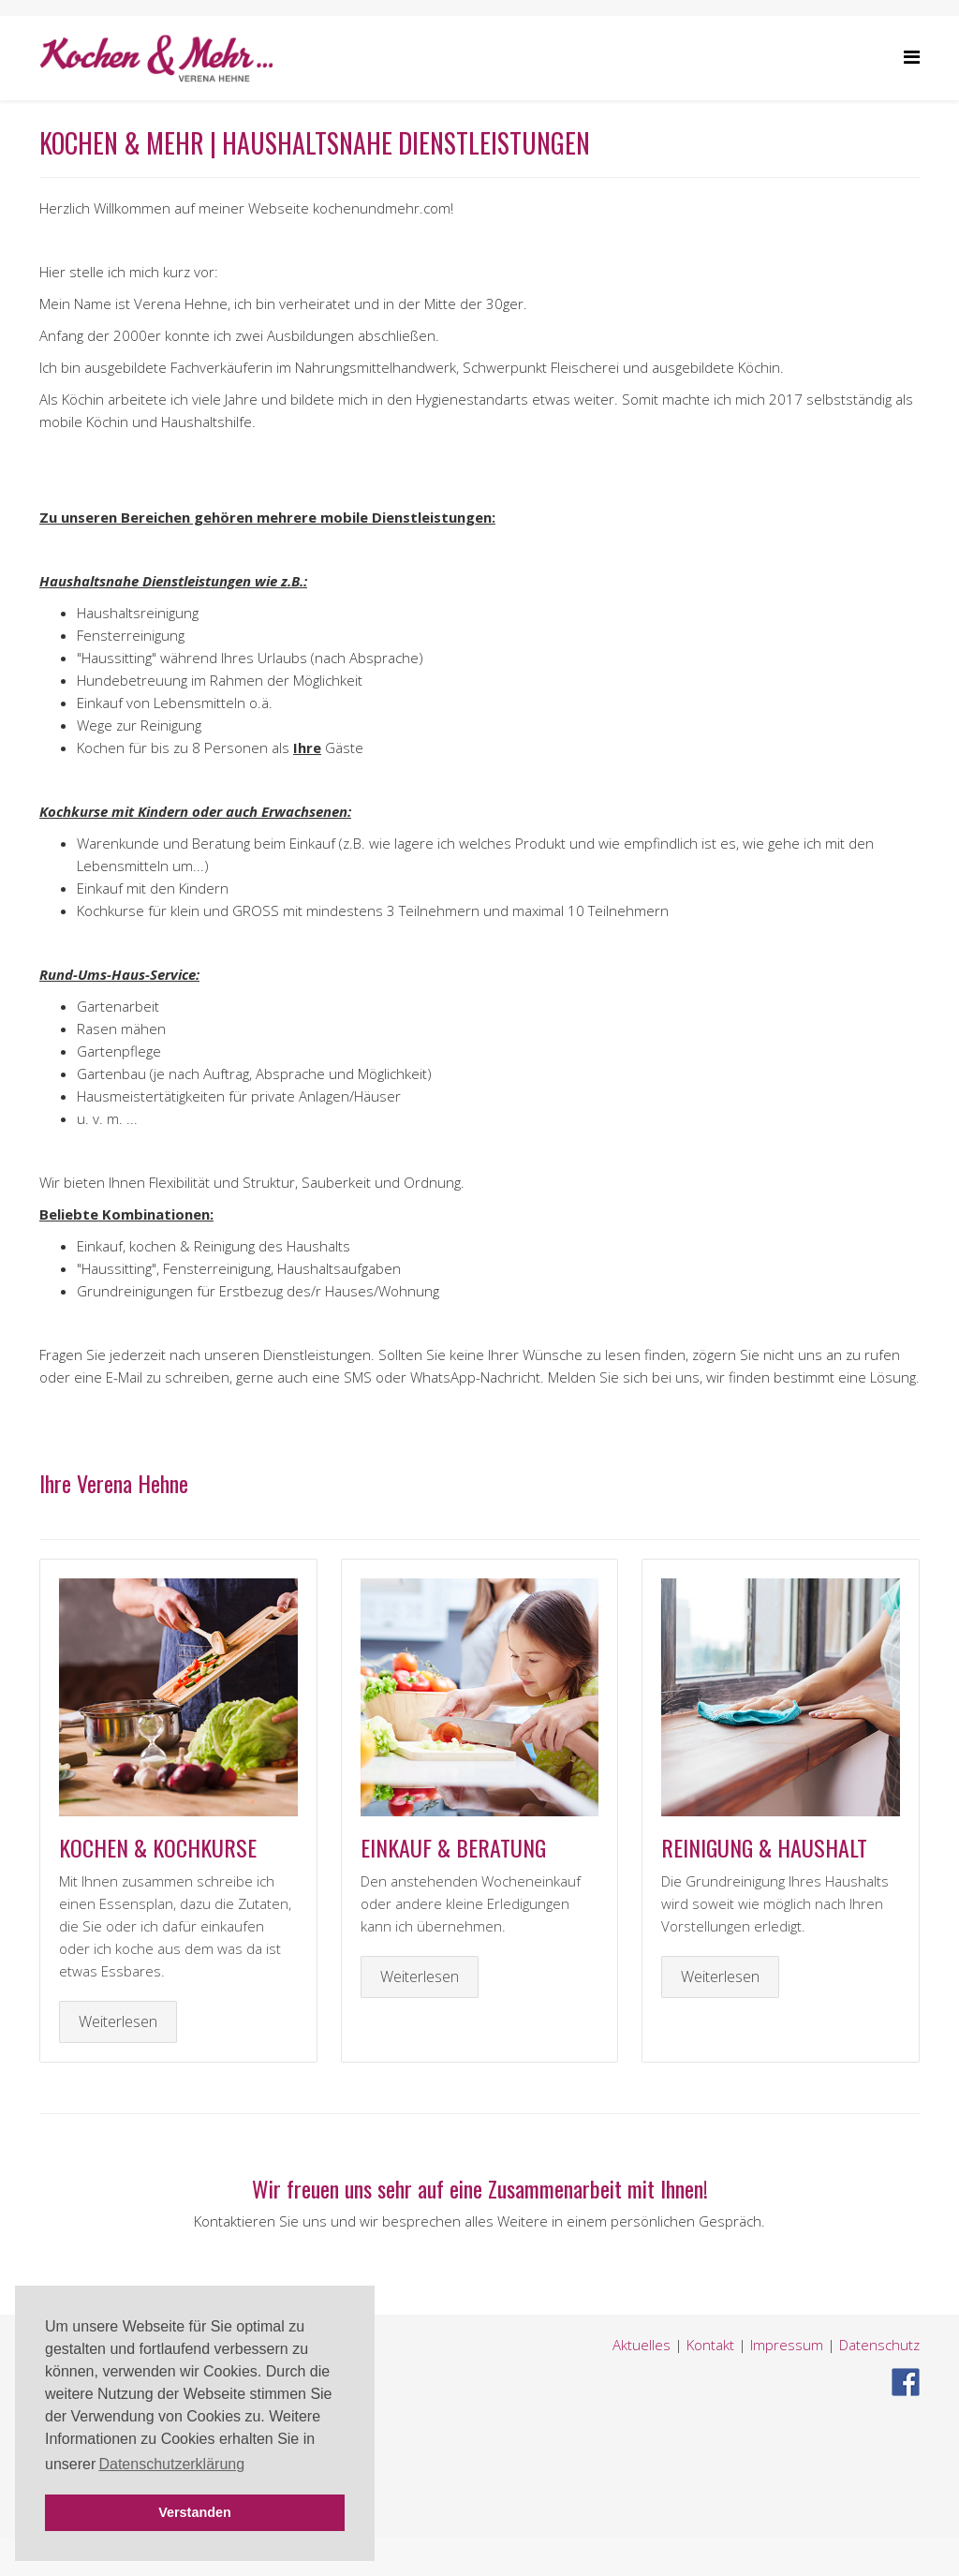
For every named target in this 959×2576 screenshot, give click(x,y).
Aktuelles (641, 2344)
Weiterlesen (118, 2021)
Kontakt (710, 2344)
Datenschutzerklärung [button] (171, 2464)
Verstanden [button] (194, 2512)
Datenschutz (879, 2344)
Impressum (788, 2344)
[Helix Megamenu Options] (912, 56)
